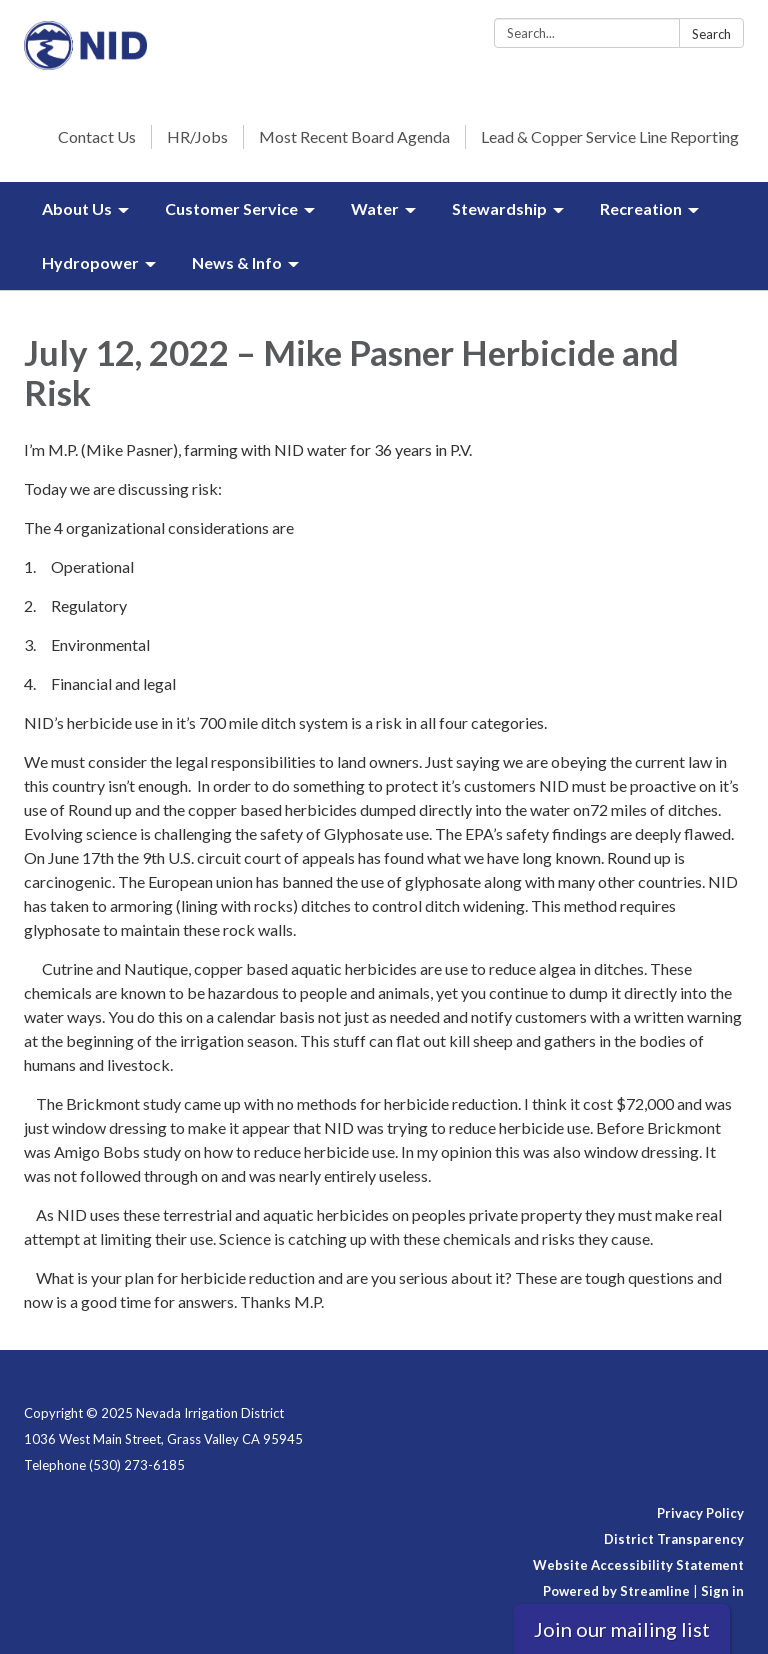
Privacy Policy (700, 1513)
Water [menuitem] (375, 208)
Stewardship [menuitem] (499, 208)
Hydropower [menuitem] (90, 262)
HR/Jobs (197, 136)
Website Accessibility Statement (638, 1565)
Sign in (722, 1591)
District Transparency (674, 1539)
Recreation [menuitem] (641, 208)
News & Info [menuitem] (237, 262)
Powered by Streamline (616, 1591)
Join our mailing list (622, 1629)
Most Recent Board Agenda (354, 136)
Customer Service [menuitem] (231, 208)
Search (711, 34)
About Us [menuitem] (77, 208)
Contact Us (97, 136)
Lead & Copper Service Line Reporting (610, 136)
